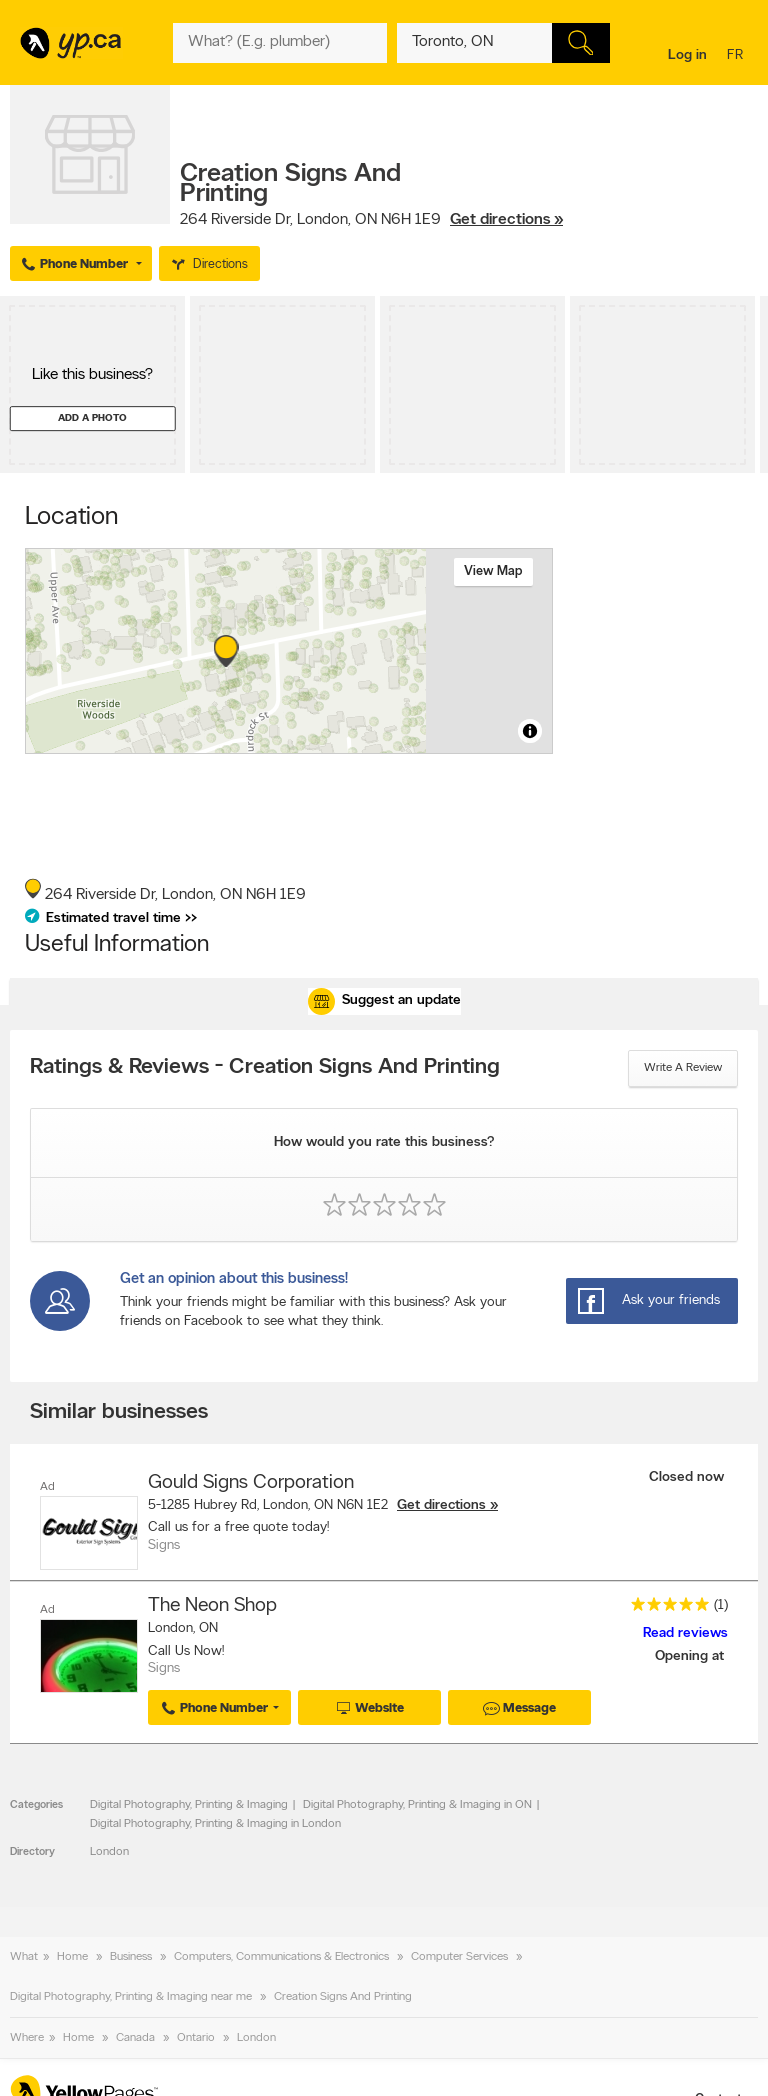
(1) (721, 1605)
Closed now (688, 1477)
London (109, 1852)
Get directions (441, 1505)
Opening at (691, 1656)
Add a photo (92, 418)
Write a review (683, 1068)
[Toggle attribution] (530, 731)
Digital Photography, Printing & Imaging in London (215, 1824)
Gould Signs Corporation (251, 1483)
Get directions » (506, 220)
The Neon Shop (212, 1606)
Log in (687, 55)
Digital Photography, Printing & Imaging (189, 1805)
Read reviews (685, 1633)
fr (737, 56)
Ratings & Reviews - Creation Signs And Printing (265, 1068)
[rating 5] (665, 1608)
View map (493, 571)
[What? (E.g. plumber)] (279, 43)
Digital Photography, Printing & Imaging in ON (417, 1805)
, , (371, 220)
